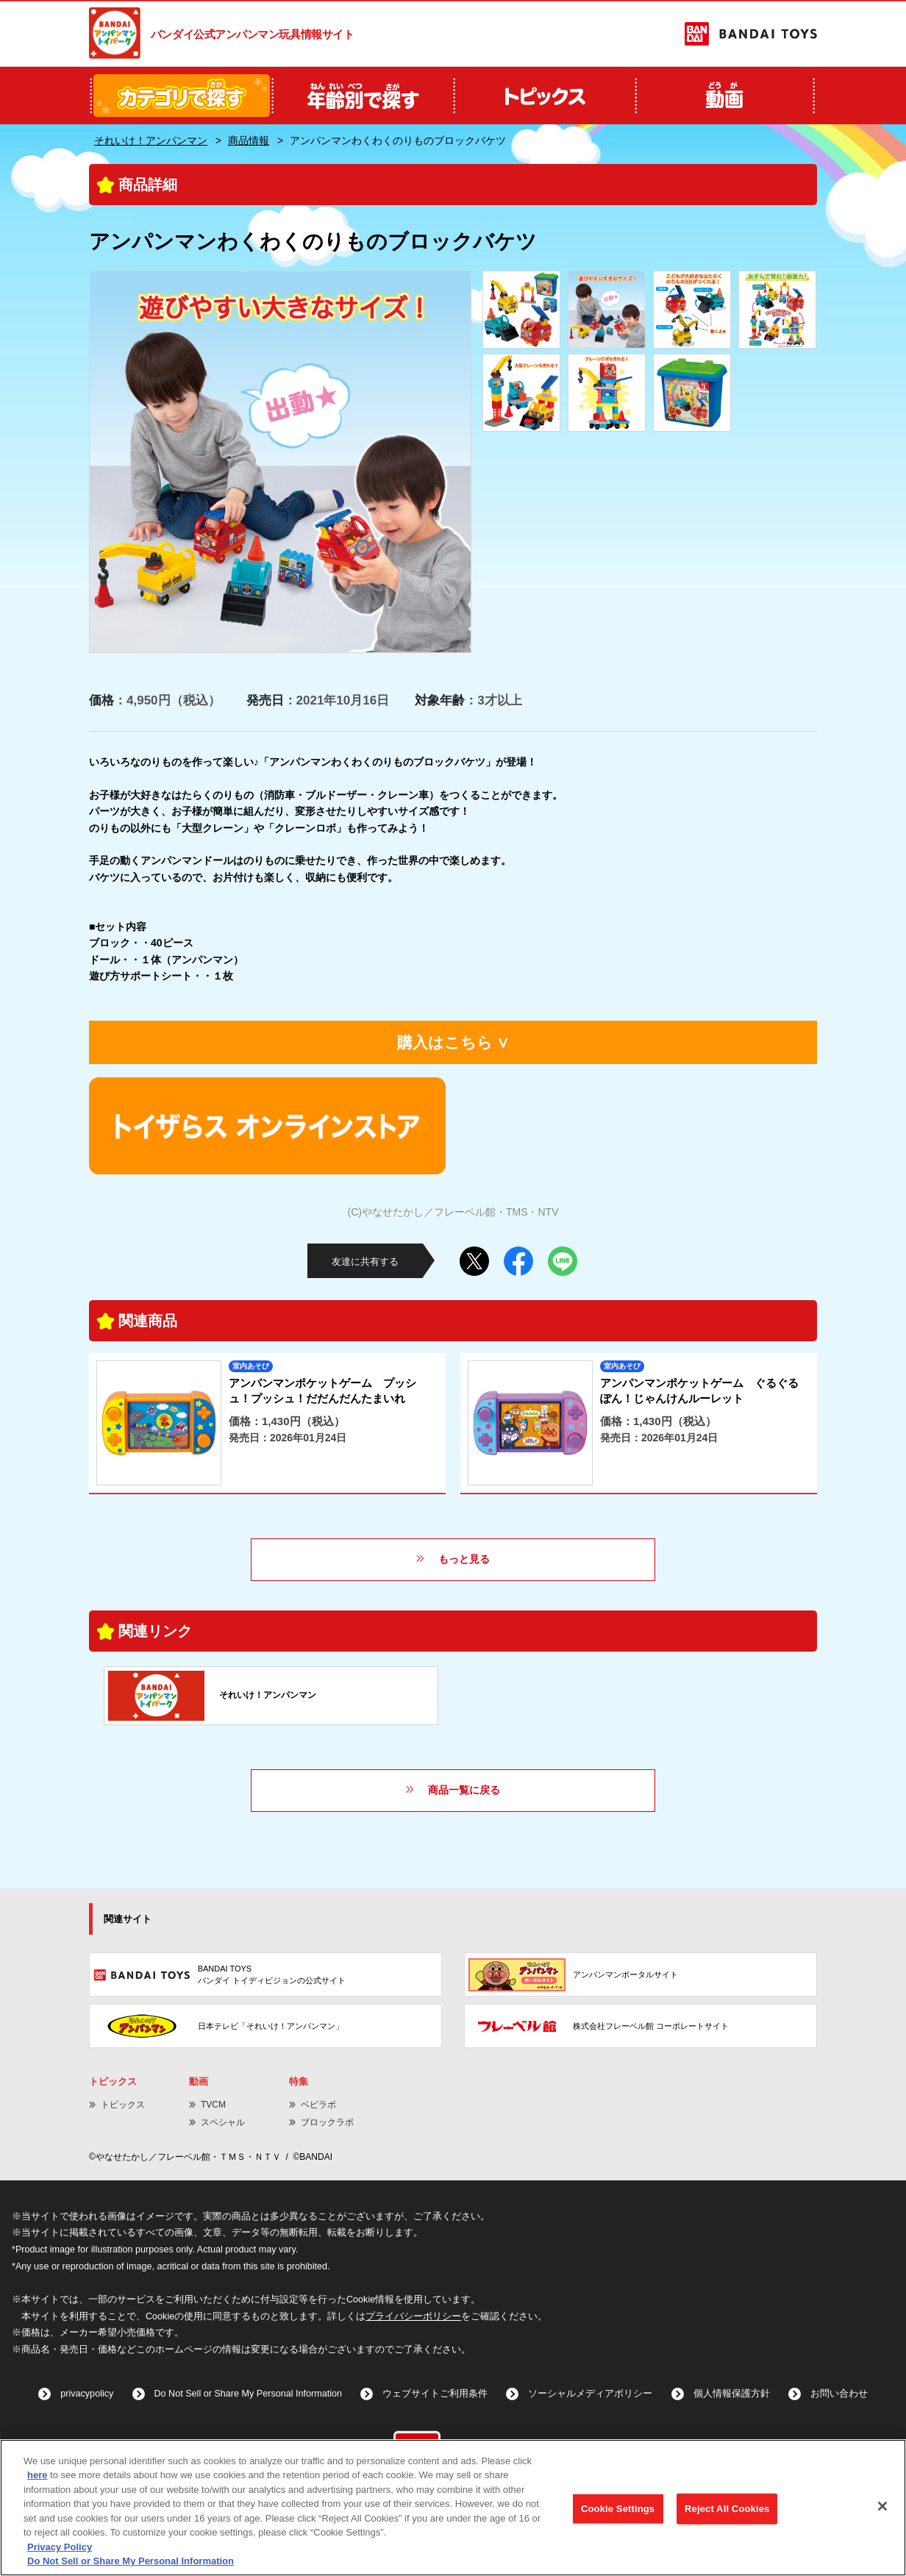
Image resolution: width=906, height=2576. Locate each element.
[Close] (882, 2506)
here (37, 2474)
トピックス (123, 2104)
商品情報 (248, 140)
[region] (453, 2507)
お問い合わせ (839, 2393)
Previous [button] (113, 462)
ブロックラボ (327, 2122)
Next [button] (447, 462)
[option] (280, 461)
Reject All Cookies (727, 2508)
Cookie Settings (617, 2508)
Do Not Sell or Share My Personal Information (248, 2393)
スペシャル (223, 2122)
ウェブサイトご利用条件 (435, 2393)
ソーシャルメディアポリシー (590, 2393)
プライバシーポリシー (413, 2316)
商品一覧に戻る (464, 1790)
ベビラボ (318, 2104)
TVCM (213, 2104)
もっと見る (464, 1559)
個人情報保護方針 (731, 2393)
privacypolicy (86, 2393)
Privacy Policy (59, 2546)
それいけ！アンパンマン (150, 140)
